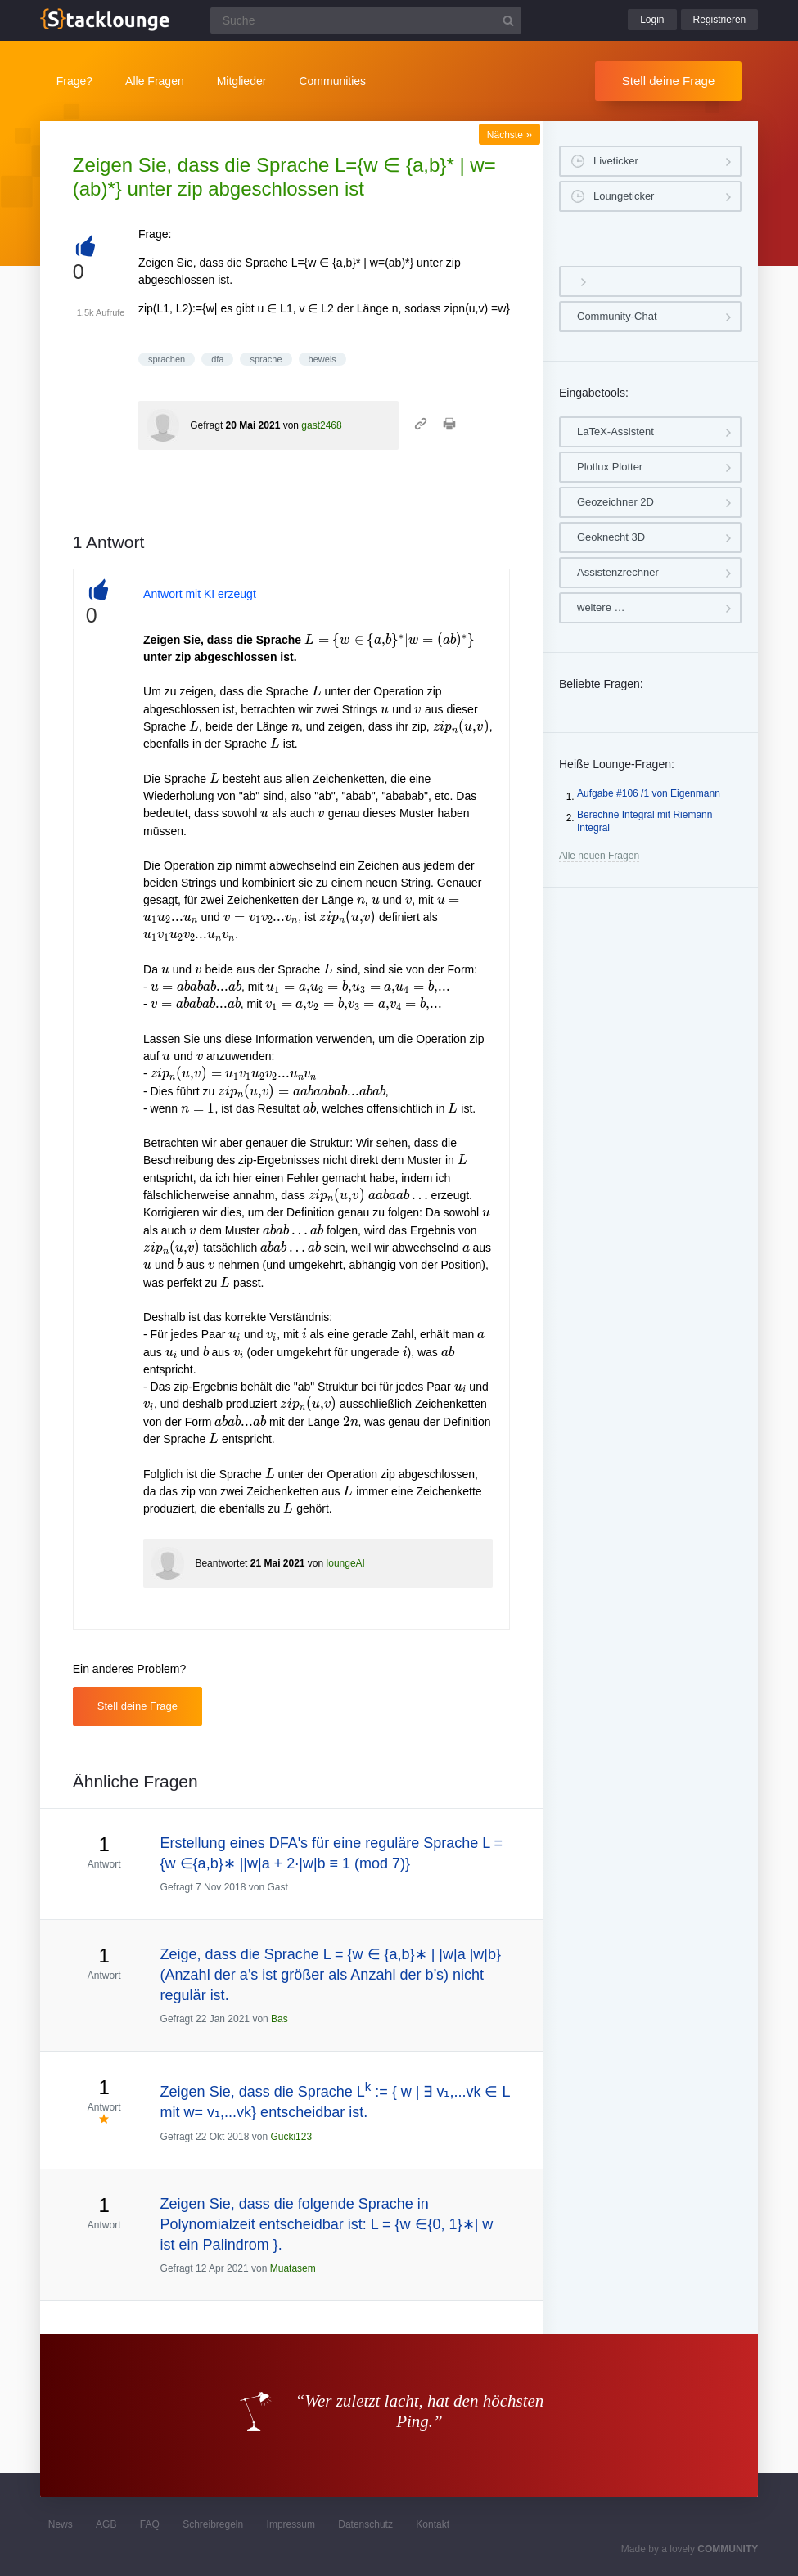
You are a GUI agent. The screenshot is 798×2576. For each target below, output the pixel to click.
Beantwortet (221, 1563)
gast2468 (321, 425)
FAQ (150, 2524)
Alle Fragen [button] (154, 81)
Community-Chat (617, 316)
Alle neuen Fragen (599, 855)
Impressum (291, 2524)
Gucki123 (291, 2136)
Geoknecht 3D (611, 537)
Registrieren (719, 19)
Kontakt (432, 2524)
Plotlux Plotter (609, 467)
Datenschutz (365, 2524)
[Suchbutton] (508, 20)
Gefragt (206, 425)
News (60, 2524)
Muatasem (293, 2268)
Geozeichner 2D (615, 502)
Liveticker (615, 161)
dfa (217, 359)
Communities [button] (332, 81)
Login (652, 19)
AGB (106, 2524)
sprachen (166, 359)
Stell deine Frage (668, 81)
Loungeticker (623, 196)
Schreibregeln (213, 2524)
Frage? (74, 81)
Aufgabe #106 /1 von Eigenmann (648, 793)
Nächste (509, 135)
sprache (266, 359)
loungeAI (346, 1563)
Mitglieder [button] (242, 81)
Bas (279, 2019)
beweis (322, 359)
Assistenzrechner (618, 572)
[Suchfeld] (365, 20)
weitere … (601, 607)
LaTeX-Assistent (615, 431)
